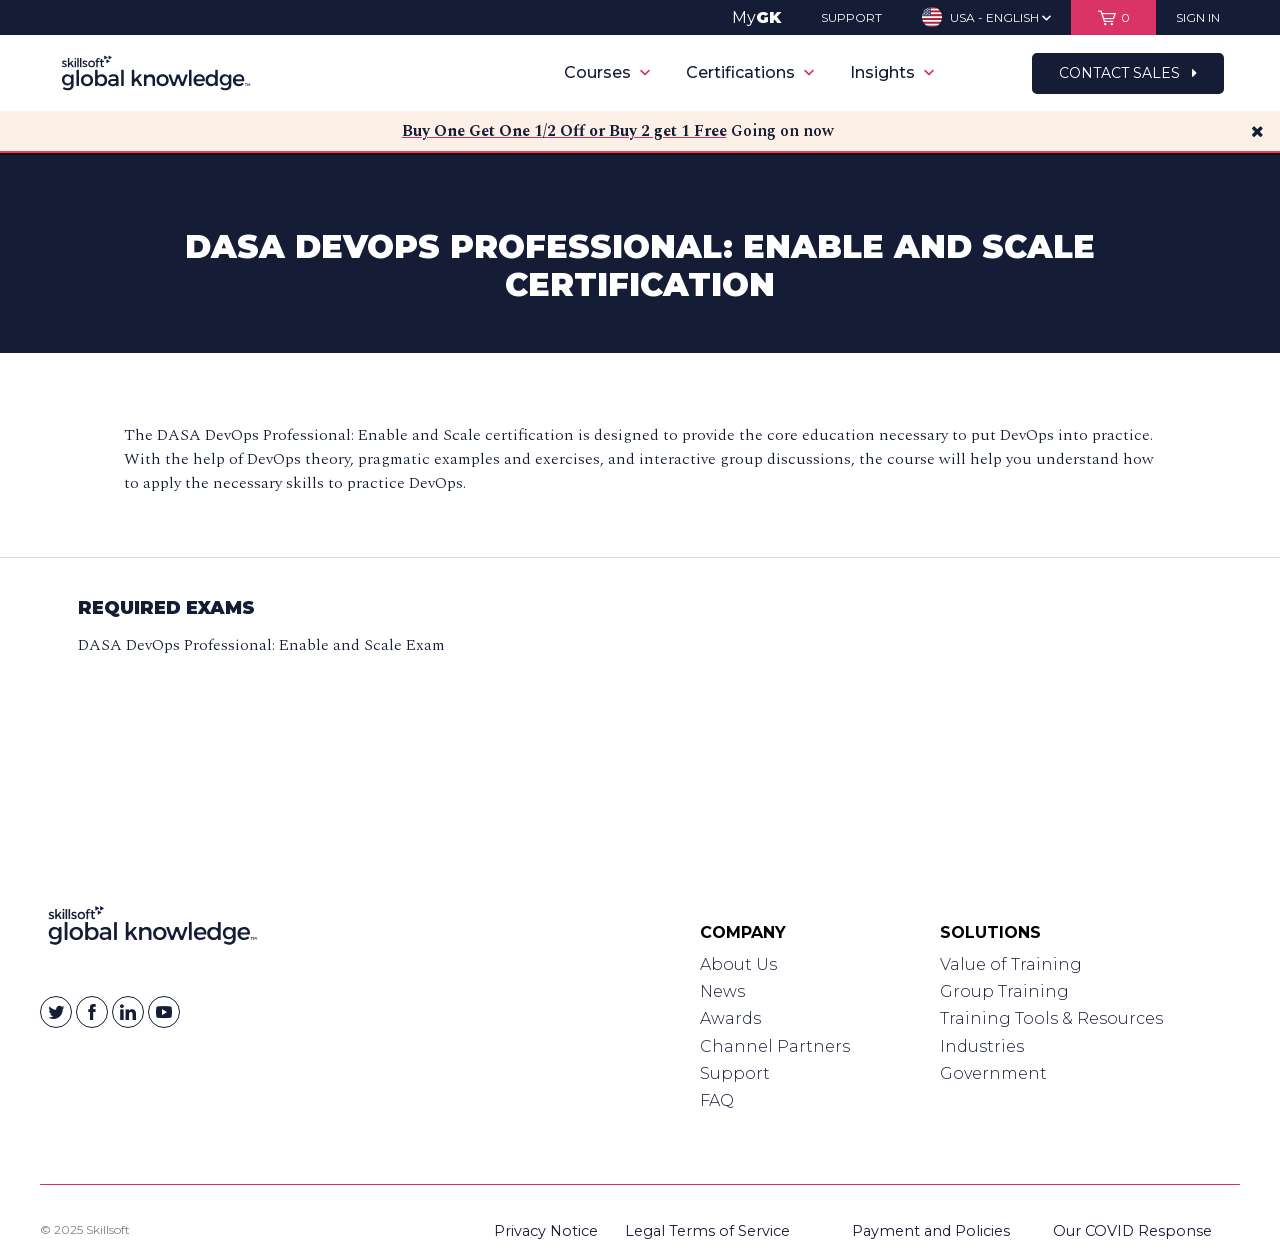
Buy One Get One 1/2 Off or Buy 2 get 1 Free (564, 131)
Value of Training (1011, 964)
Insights (892, 72)
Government (993, 1073)
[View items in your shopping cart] (1113, 17)
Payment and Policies (931, 1231)
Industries (982, 1046)
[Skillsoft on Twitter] (56, 1012)
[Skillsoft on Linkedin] (128, 1012)
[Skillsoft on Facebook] (92, 1012)
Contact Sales (1128, 73)
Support (735, 1073)
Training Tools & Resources (1051, 1018)
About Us (738, 964)
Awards (730, 1018)
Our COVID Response (1132, 1231)
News (722, 991)
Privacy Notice (546, 1231)
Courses (607, 72)
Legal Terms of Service (707, 1231)
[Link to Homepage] (152, 930)
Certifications (750, 72)
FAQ (717, 1100)
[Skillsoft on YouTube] (164, 1012)
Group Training (1004, 991)
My (756, 17)
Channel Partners (775, 1046)
